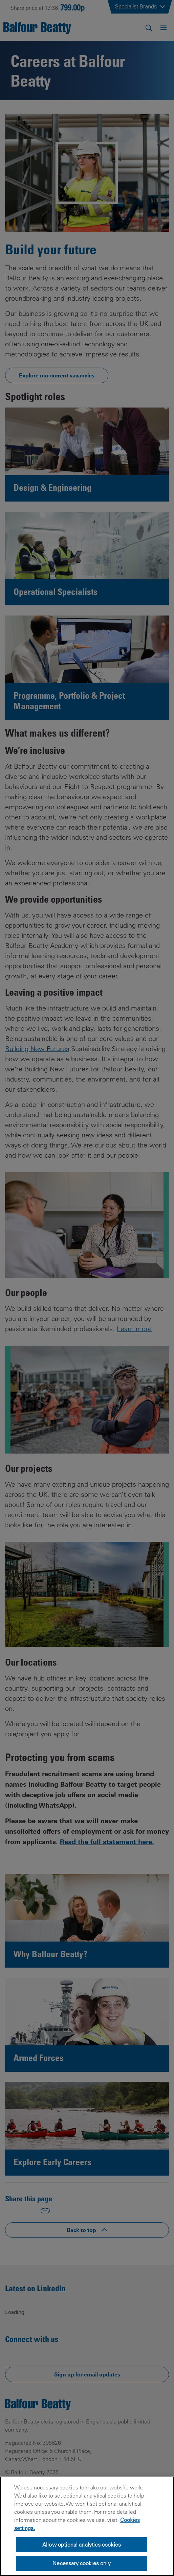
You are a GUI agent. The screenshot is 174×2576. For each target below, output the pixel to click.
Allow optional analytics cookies (81, 2544)
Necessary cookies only (81, 2563)
